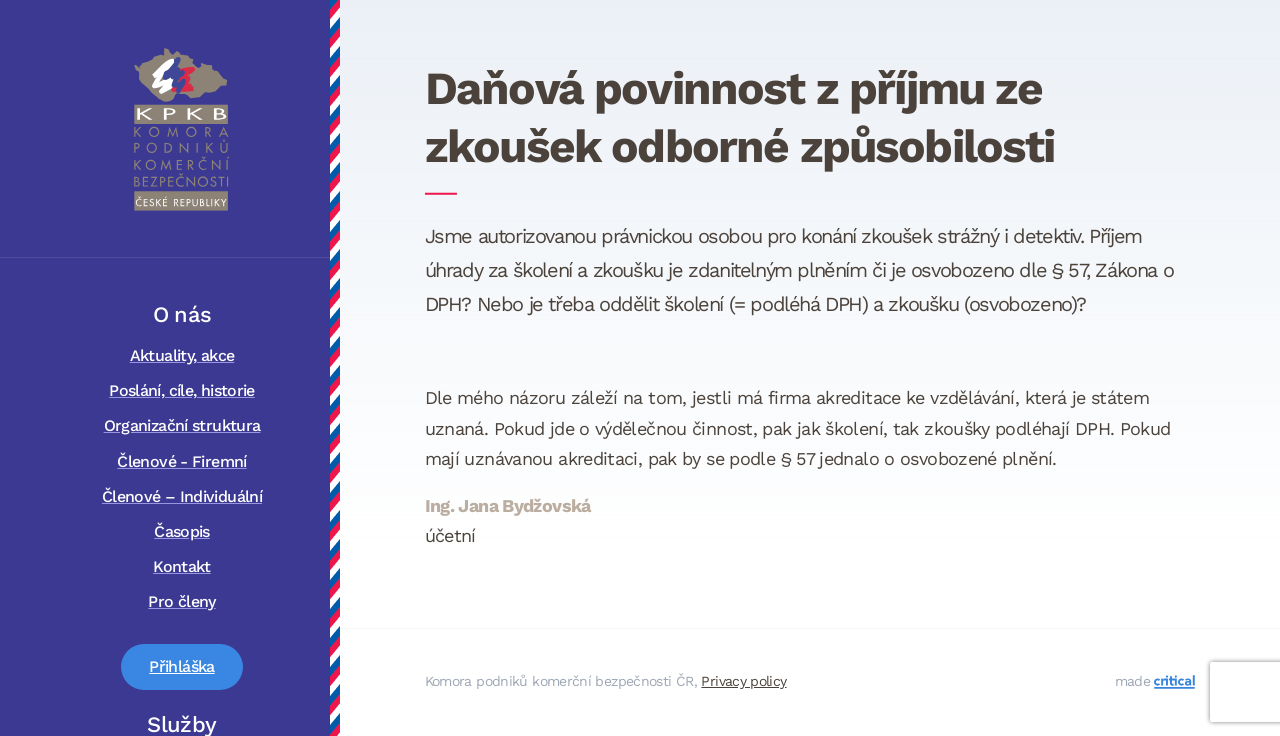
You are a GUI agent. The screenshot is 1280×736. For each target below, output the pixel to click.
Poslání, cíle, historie (182, 390)
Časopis (182, 531)
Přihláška (181, 666)
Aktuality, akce (182, 355)
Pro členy (181, 601)
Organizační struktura (182, 425)
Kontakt (182, 566)
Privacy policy (743, 681)
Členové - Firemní (181, 461)
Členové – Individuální (182, 496)
